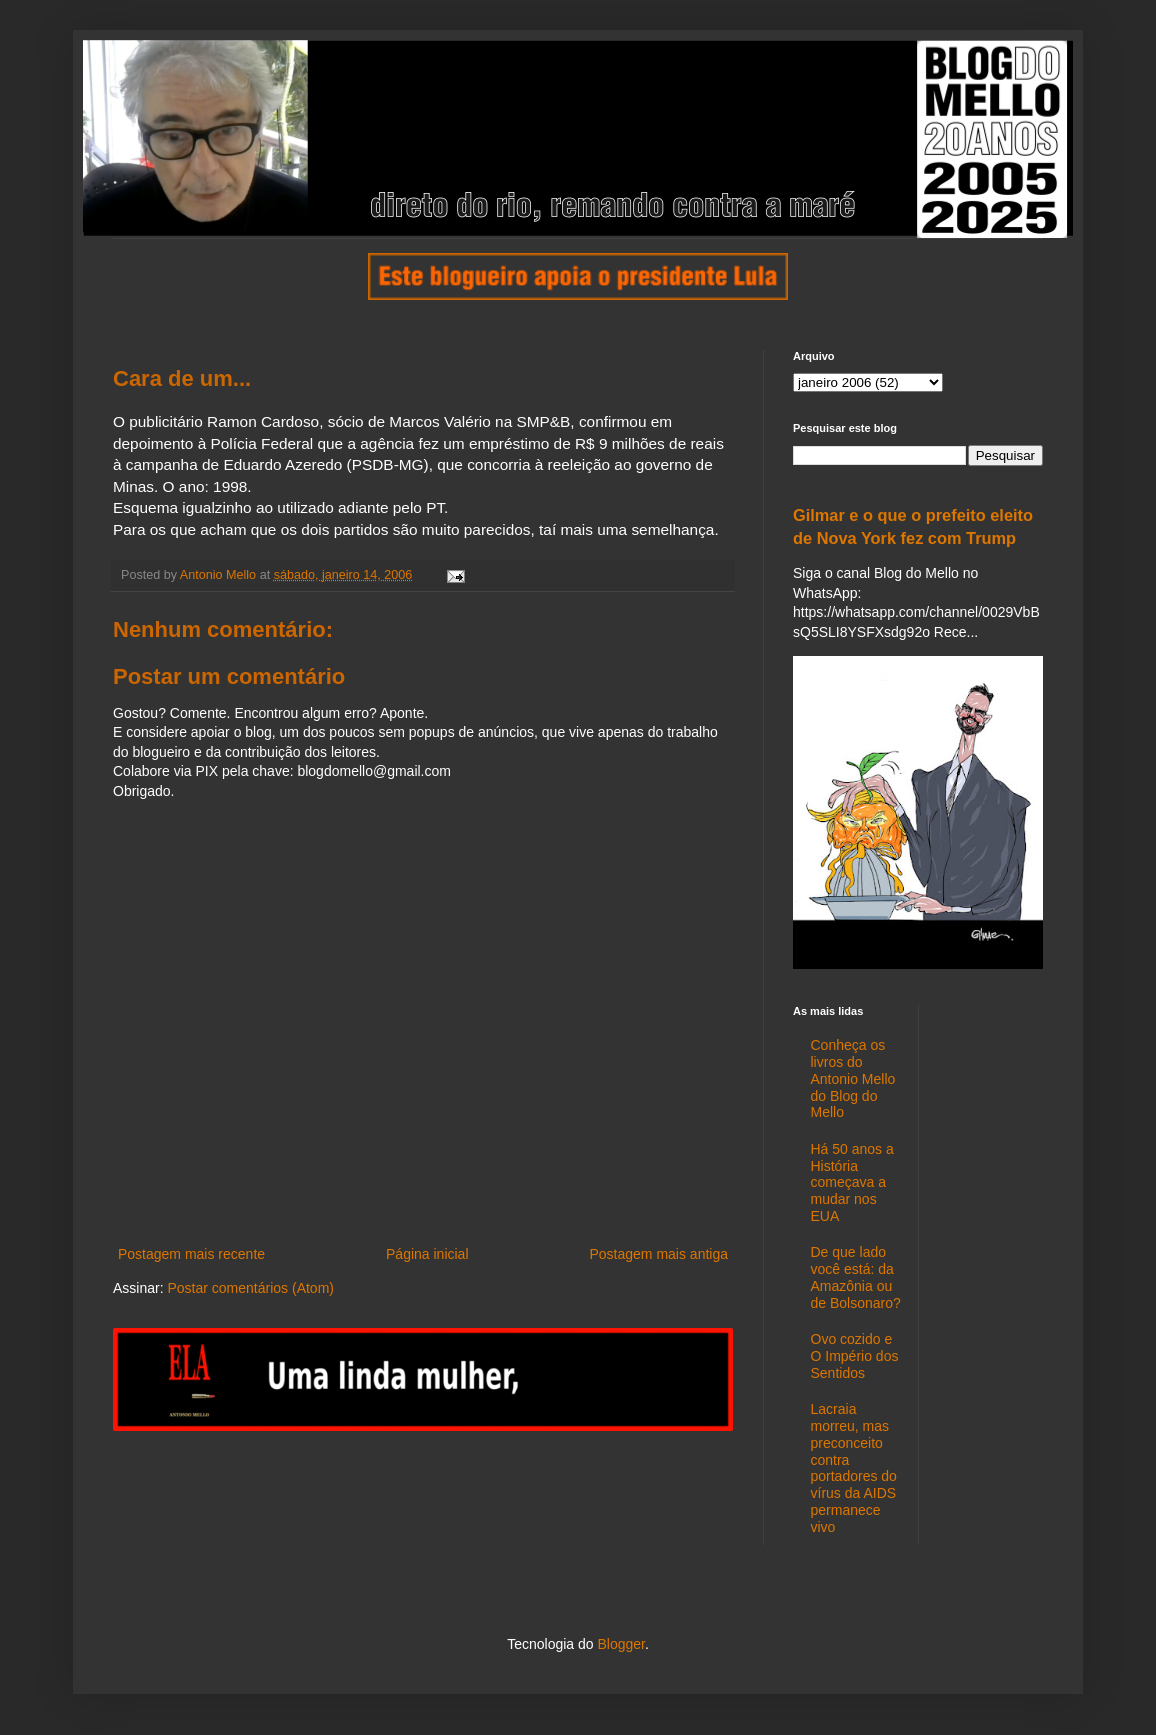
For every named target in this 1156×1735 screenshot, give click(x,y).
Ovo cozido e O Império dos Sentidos (855, 1356)
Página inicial (427, 1254)
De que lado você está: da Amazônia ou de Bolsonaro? (856, 1277)
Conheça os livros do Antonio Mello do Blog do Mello (853, 1078)
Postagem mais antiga (658, 1254)
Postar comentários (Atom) (250, 1288)
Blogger (620, 1644)
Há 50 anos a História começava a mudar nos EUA (852, 1182)
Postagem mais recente (191, 1254)
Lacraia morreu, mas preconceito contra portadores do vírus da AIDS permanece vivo (854, 1468)
